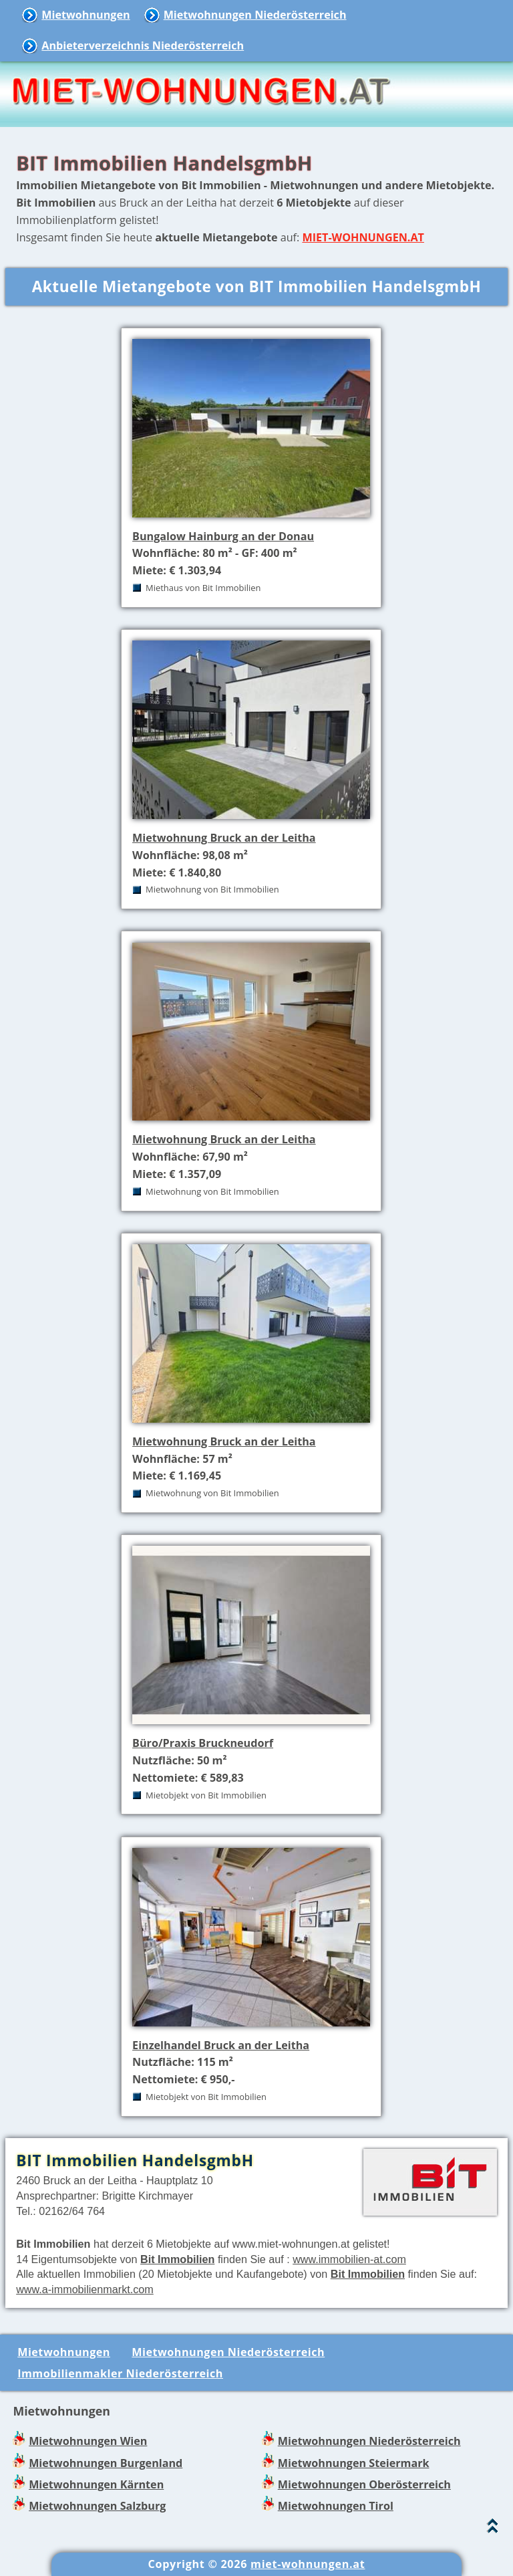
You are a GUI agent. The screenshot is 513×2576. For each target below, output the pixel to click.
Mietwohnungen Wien (88, 2441)
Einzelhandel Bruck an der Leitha (220, 2045)
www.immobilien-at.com (349, 2259)
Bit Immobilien (177, 2259)
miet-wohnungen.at (307, 2564)
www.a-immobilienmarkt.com (85, 2289)
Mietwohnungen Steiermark (354, 2463)
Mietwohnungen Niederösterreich (255, 14)
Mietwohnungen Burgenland (105, 2463)
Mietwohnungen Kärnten (96, 2484)
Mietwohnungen (85, 14)
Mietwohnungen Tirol (335, 2505)
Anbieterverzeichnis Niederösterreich (142, 45)
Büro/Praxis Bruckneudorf (202, 1743)
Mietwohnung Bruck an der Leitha (224, 837)
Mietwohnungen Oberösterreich (364, 2484)
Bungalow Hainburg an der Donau (223, 536)
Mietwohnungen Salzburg (97, 2505)
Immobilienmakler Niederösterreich (120, 2373)
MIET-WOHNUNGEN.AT (363, 237)
